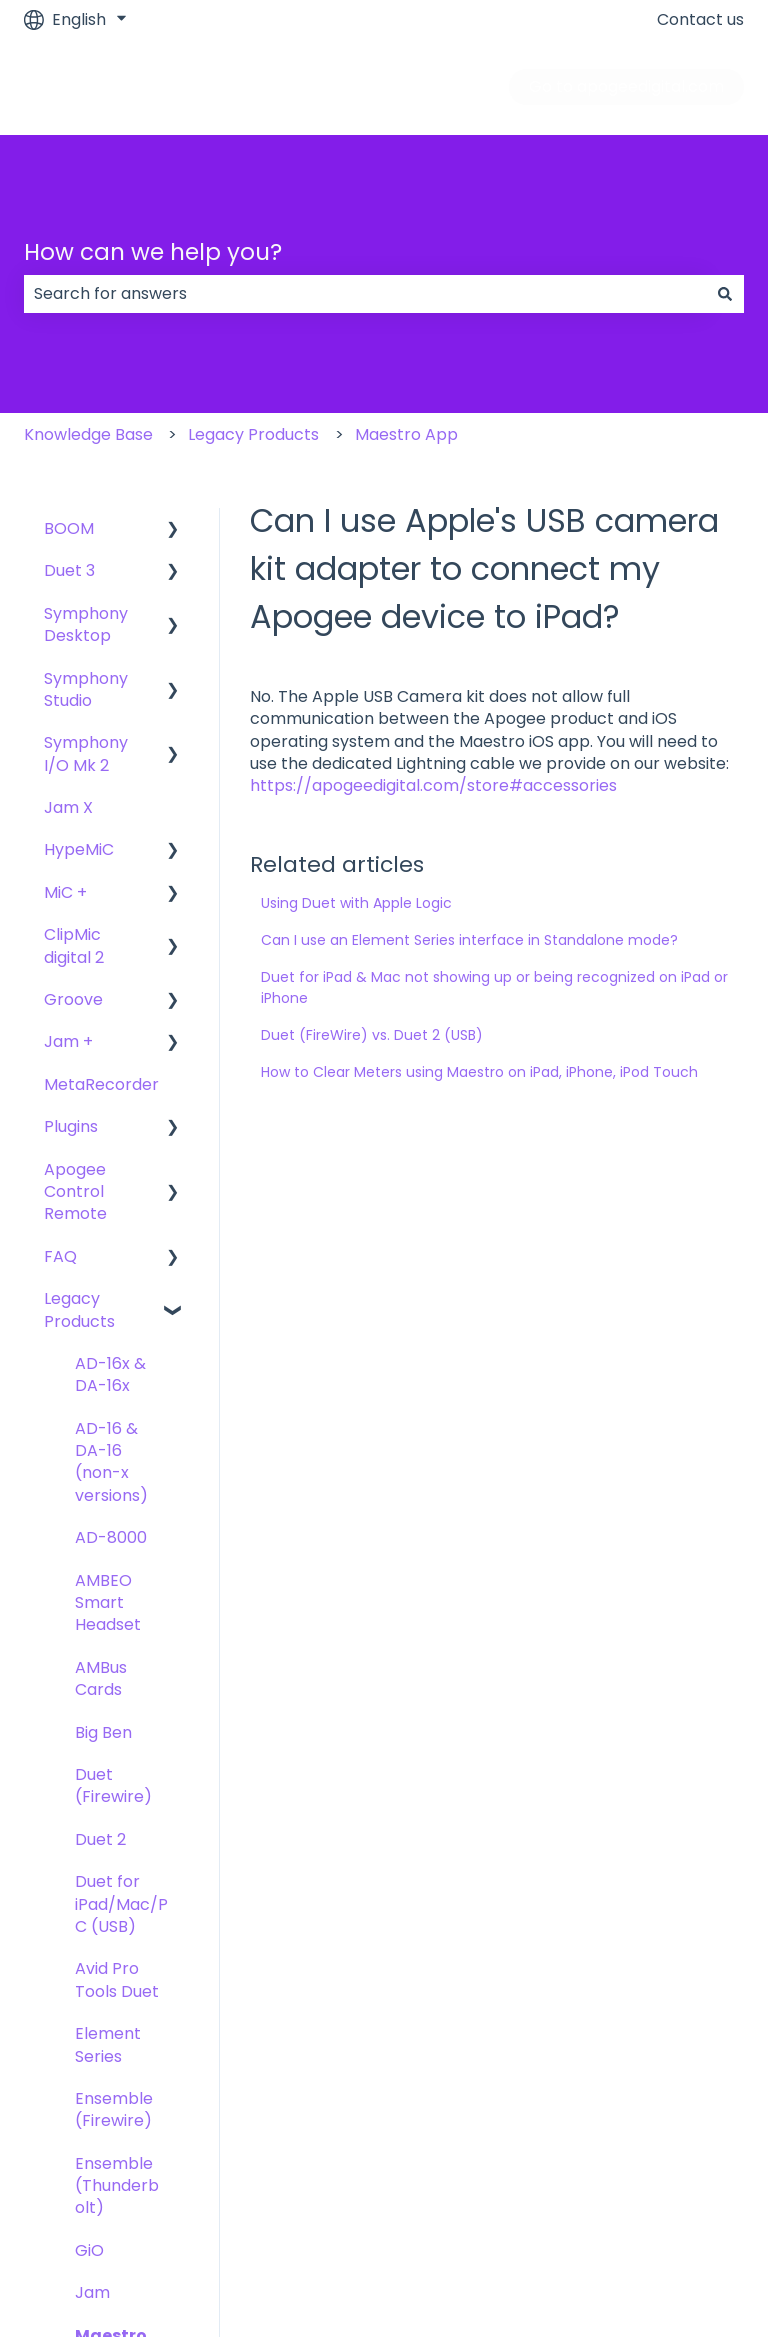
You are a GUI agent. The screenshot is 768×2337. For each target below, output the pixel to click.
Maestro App (406, 434)
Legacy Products (253, 434)
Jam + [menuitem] (68, 1041)
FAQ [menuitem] (60, 1256)
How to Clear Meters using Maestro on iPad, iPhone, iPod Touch (479, 1072)
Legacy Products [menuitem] (79, 1309)
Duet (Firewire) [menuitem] (113, 1785)
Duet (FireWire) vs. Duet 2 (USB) (372, 1035)
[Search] (725, 294)
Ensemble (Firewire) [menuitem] (114, 2109)
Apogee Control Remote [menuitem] (75, 1192)
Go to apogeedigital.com (626, 86)
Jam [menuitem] (92, 2292)
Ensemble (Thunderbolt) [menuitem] (117, 2186)
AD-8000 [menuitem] (111, 1537)
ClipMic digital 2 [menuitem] (74, 945)
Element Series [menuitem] (108, 2044)
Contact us (700, 20)
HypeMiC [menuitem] (79, 849)
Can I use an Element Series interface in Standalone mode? (469, 940)
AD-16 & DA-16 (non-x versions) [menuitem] (111, 1462)
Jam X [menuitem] (68, 807)
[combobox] (365, 294)
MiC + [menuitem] (65, 892)
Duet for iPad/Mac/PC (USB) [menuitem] (121, 1904)
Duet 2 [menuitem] (100, 1839)
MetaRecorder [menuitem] (101, 1084)
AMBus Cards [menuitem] (101, 1678)
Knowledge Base (88, 434)
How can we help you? (153, 252)
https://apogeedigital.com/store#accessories (433, 785)
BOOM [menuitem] (69, 528)
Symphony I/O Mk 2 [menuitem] (86, 753)
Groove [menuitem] (73, 999)
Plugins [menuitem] (71, 1126)
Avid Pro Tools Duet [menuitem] (117, 1979)
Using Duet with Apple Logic (356, 903)
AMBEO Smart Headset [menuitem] (108, 1603)
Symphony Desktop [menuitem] (86, 624)
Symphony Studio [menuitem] (86, 689)
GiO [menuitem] (89, 2250)
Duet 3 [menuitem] (69, 570)
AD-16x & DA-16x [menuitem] (110, 1374)
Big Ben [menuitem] (103, 1732)
